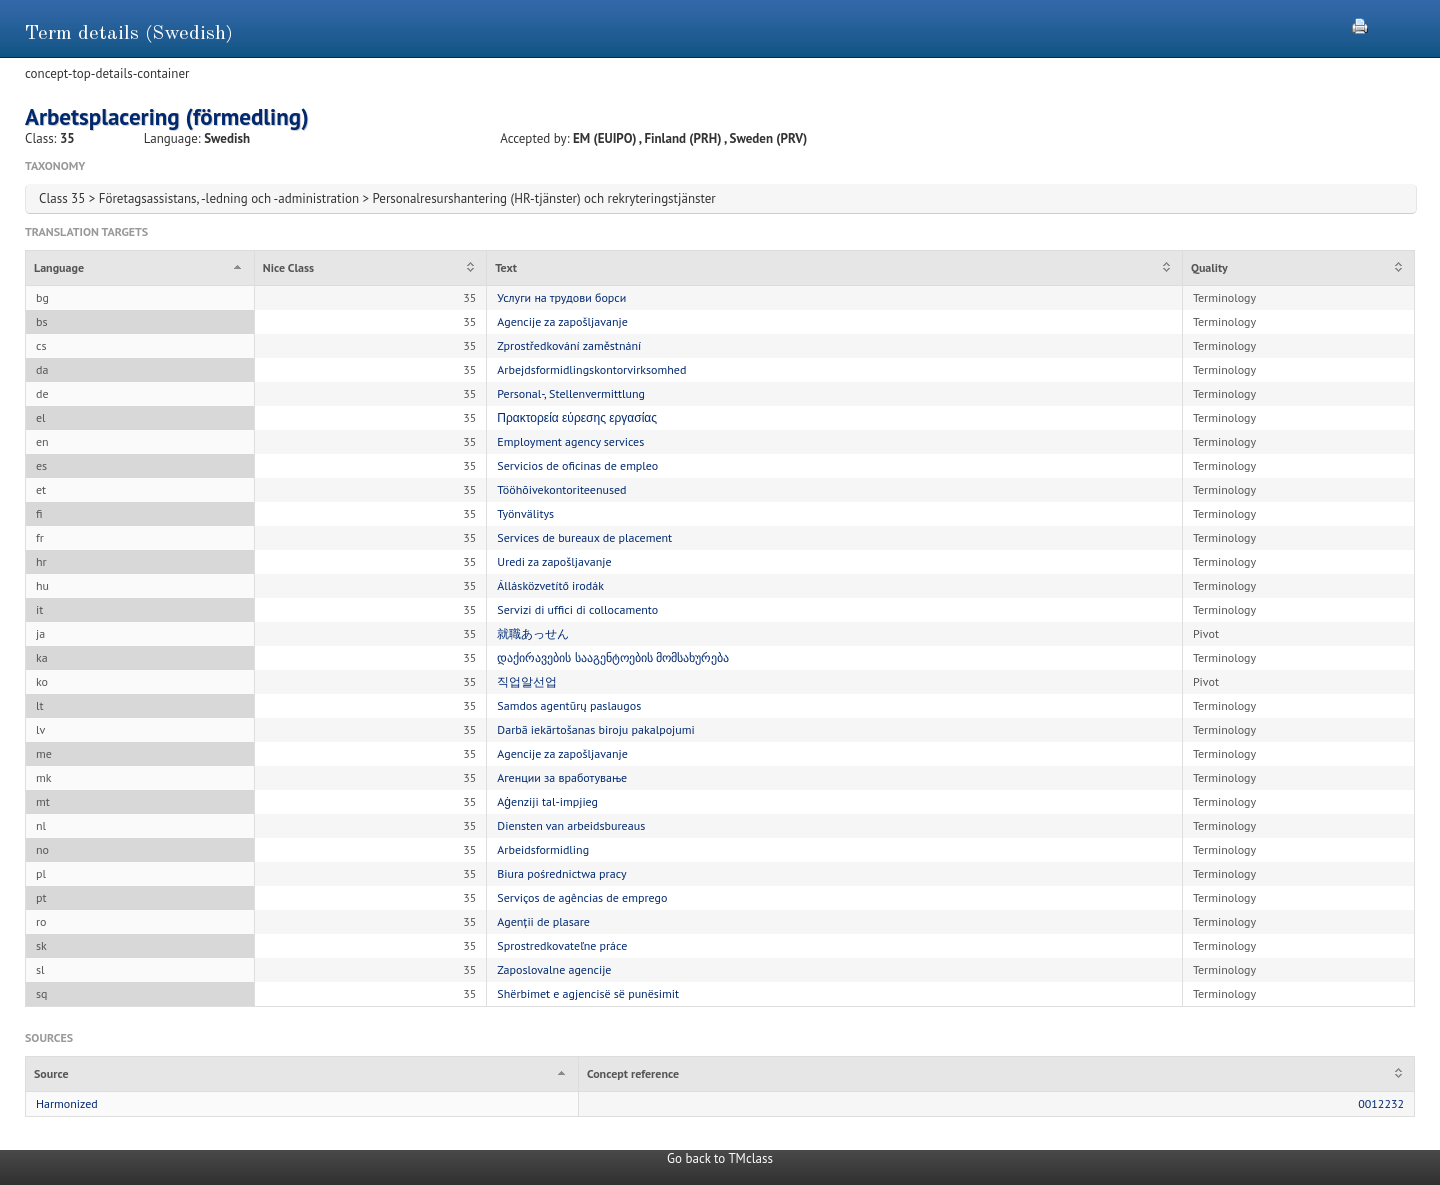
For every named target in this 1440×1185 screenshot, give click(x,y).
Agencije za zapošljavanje (562, 321)
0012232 (1381, 1103)
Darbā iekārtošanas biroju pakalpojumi (595, 729)
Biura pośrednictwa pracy (561, 873)
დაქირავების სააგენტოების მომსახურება (612, 657)
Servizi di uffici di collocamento (577, 609)
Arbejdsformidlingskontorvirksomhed (591, 369)
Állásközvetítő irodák (550, 585)
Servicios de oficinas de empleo (577, 465)
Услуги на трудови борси (561, 297)
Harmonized (67, 1103)
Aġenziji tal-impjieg (547, 801)
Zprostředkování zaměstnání (569, 345)
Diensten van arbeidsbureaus (571, 825)
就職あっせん (533, 633)
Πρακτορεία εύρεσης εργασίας (577, 417)
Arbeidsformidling (543, 849)
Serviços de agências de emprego (582, 897)
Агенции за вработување (562, 777)
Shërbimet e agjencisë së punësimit (588, 993)
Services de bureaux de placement (584, 537)
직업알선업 (527, 681)
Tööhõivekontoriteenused (561, 489)
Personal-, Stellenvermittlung (571, 393)
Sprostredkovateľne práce (562, 945)
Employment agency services (570, 441)
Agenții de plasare (543, 921)
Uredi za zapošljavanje (554, 561)
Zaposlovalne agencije (554, 969)
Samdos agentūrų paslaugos (569, 705)
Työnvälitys (525, 513)
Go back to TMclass (720, 1158)
